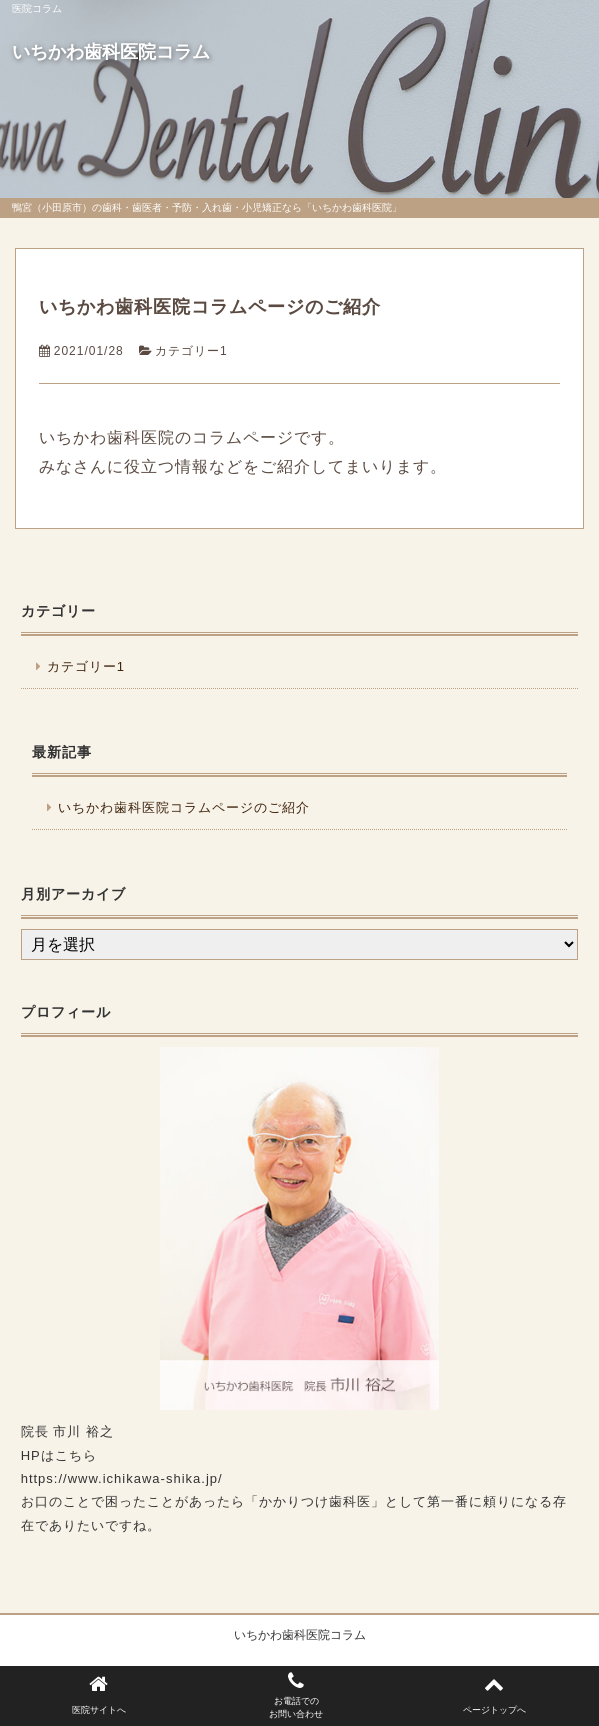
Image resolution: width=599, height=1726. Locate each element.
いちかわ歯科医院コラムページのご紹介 (210, 307)
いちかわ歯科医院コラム (111, 52)
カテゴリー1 (191, 351)
